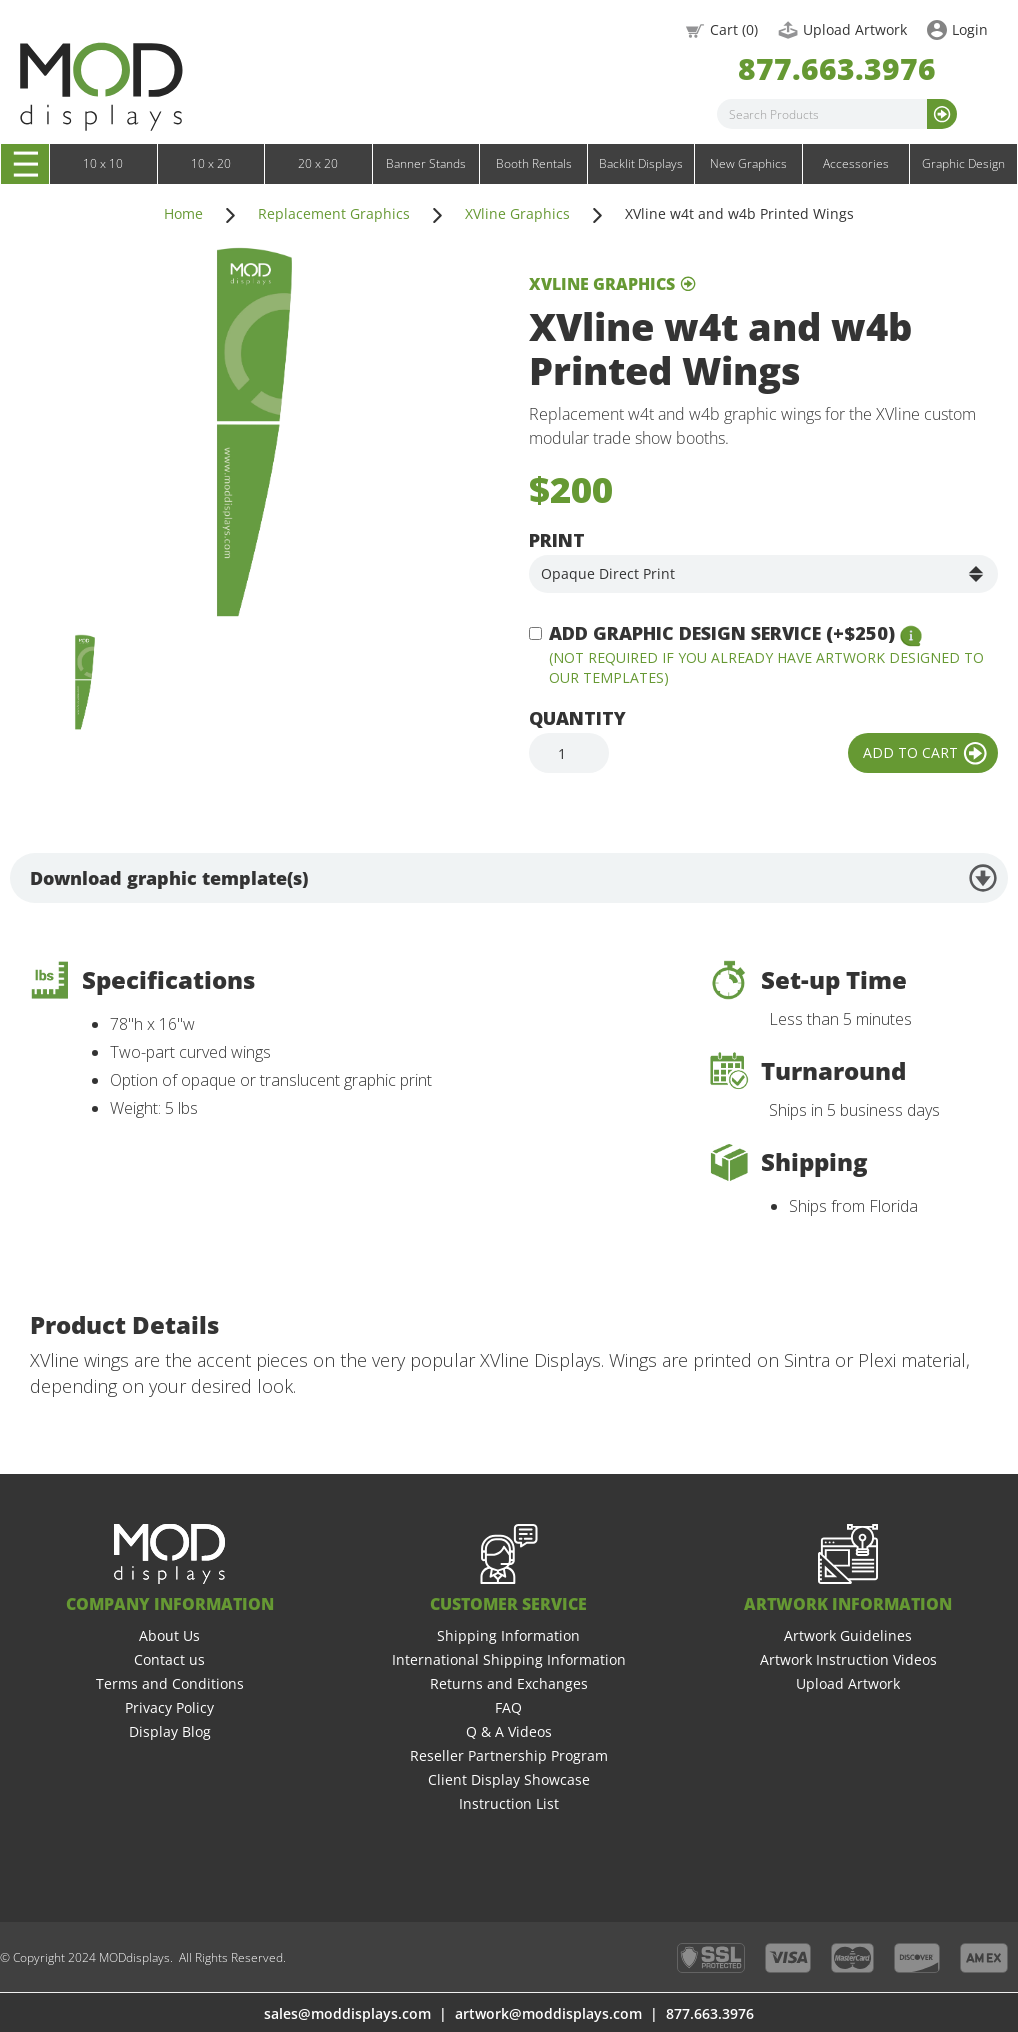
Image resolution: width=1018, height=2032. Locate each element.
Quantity (577, 718)
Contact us (169, 1659)
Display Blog (170, 1731)
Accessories (856, 163)
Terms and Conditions (170, 1683)
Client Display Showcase (509, 1779)
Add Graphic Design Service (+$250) (722, 633)
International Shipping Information (509, 1659)
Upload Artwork (855, 29)
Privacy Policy (169, 1707)
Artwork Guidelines (848, 1635)
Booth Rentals (534, 163)
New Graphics (748, 163)
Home (183, 213)
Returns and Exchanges (509, 1683)
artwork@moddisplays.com (548, 2013)
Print (557, 540)
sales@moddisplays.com (347, 2013)
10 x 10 (103, 163)
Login (970, 29)
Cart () (734, 29)
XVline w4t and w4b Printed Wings (739, 213)
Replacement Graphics (334, 213)
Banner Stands (426, 163)
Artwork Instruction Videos (848, 1659)
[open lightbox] (254, 431)
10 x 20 (211, 163)
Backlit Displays (641, 163)
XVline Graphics (517, 213)
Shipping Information (508, 1635)
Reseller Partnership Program (509, 1755)
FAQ (508, 1707)
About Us (169, 1635)
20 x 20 (318, 163)
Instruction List (509, 1803)
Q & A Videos (509, 1731)
